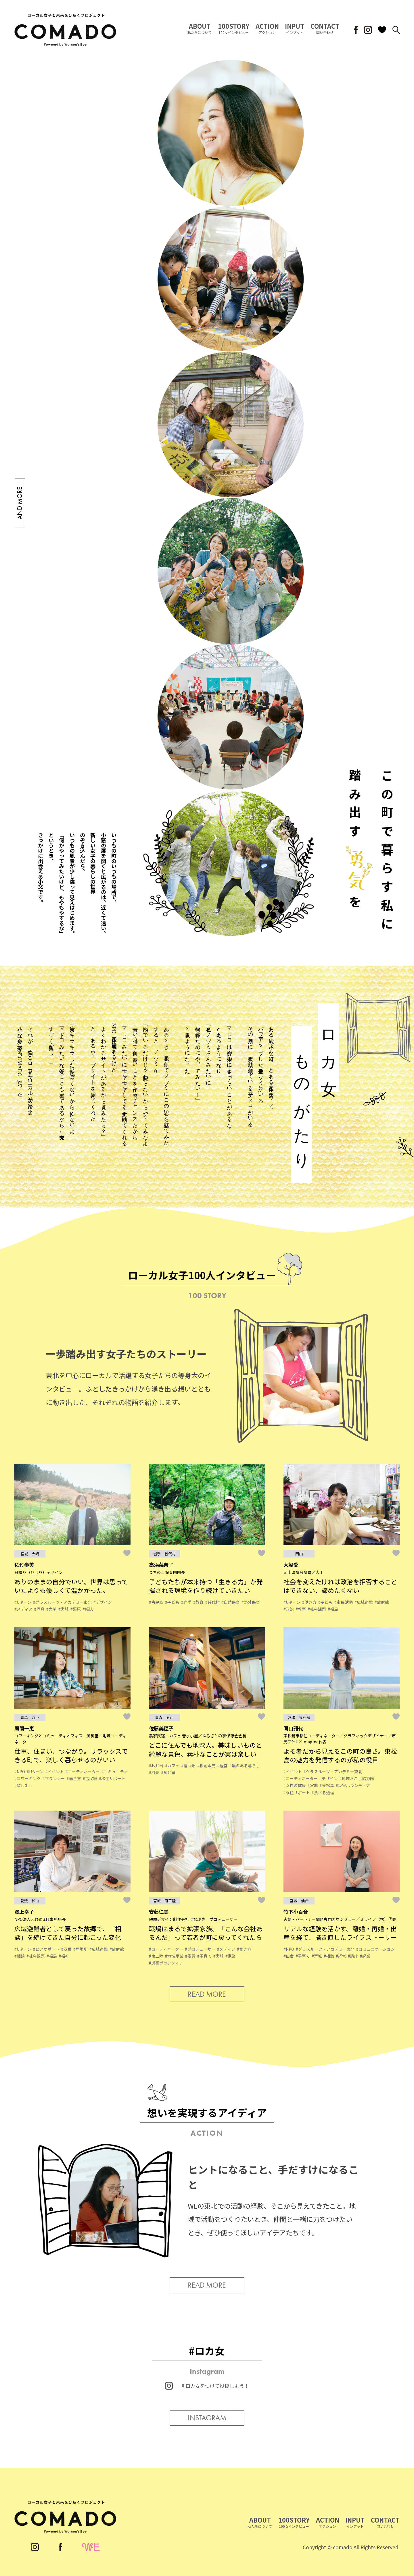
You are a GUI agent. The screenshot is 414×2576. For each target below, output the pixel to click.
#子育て (204, 1956)
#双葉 (66, 1949)
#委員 (190, 1956)
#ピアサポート (46, 1949)
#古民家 (156, 1602)
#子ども (172, 1602)
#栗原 (75, 1609)
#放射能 (382, 1602)
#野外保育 (250, 1602)
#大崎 (51, 1609)
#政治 (288, 1609)
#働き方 (309, 1602)
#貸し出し (23, 1785)
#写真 (39, 1609)
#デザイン (102, 1602)
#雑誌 (88, 1609)
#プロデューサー (200, 1949)
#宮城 (63, 1609)
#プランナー (54, 1778)
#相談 (19, 1956)
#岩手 (186, 1602)
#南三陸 (156, 1956)
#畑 (192, 1765)
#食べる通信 (323, 1792)
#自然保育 (230, 1602)
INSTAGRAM (207, 2418)
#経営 (222, 1765)
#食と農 (168, 1772)
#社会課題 (317, 1609)
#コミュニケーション (375, 1949)
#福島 (333, 1609)
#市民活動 (343, 1602)
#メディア (23, 1609)
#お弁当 (156, 1765)
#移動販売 (206, 1765)
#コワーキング (27, 1778)
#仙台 (288, 1956)
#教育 (198, 1602)
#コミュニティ (114, 1771)
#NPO (19, 1771)
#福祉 (64, 1956)
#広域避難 (363, 1602)
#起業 (365, 1956)
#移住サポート (112, 1778)
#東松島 (327, 1785)
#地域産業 (174, 1956)
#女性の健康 (294, 1785)
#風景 (154, 1772)
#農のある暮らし (244, 1765)
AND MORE (20, 503)
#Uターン (22, 1602)
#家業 (230, 1956)
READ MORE (207, 1994)
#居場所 (80, 1949)
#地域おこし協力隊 (357, 1778)
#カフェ (172, 1765)
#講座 (353, 1956)
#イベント (54, 1771)
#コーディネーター (83, 1771)
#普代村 (212, 1602)
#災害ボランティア (353, 1785)
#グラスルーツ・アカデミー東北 (62, 1602)
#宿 (184, 1765)
